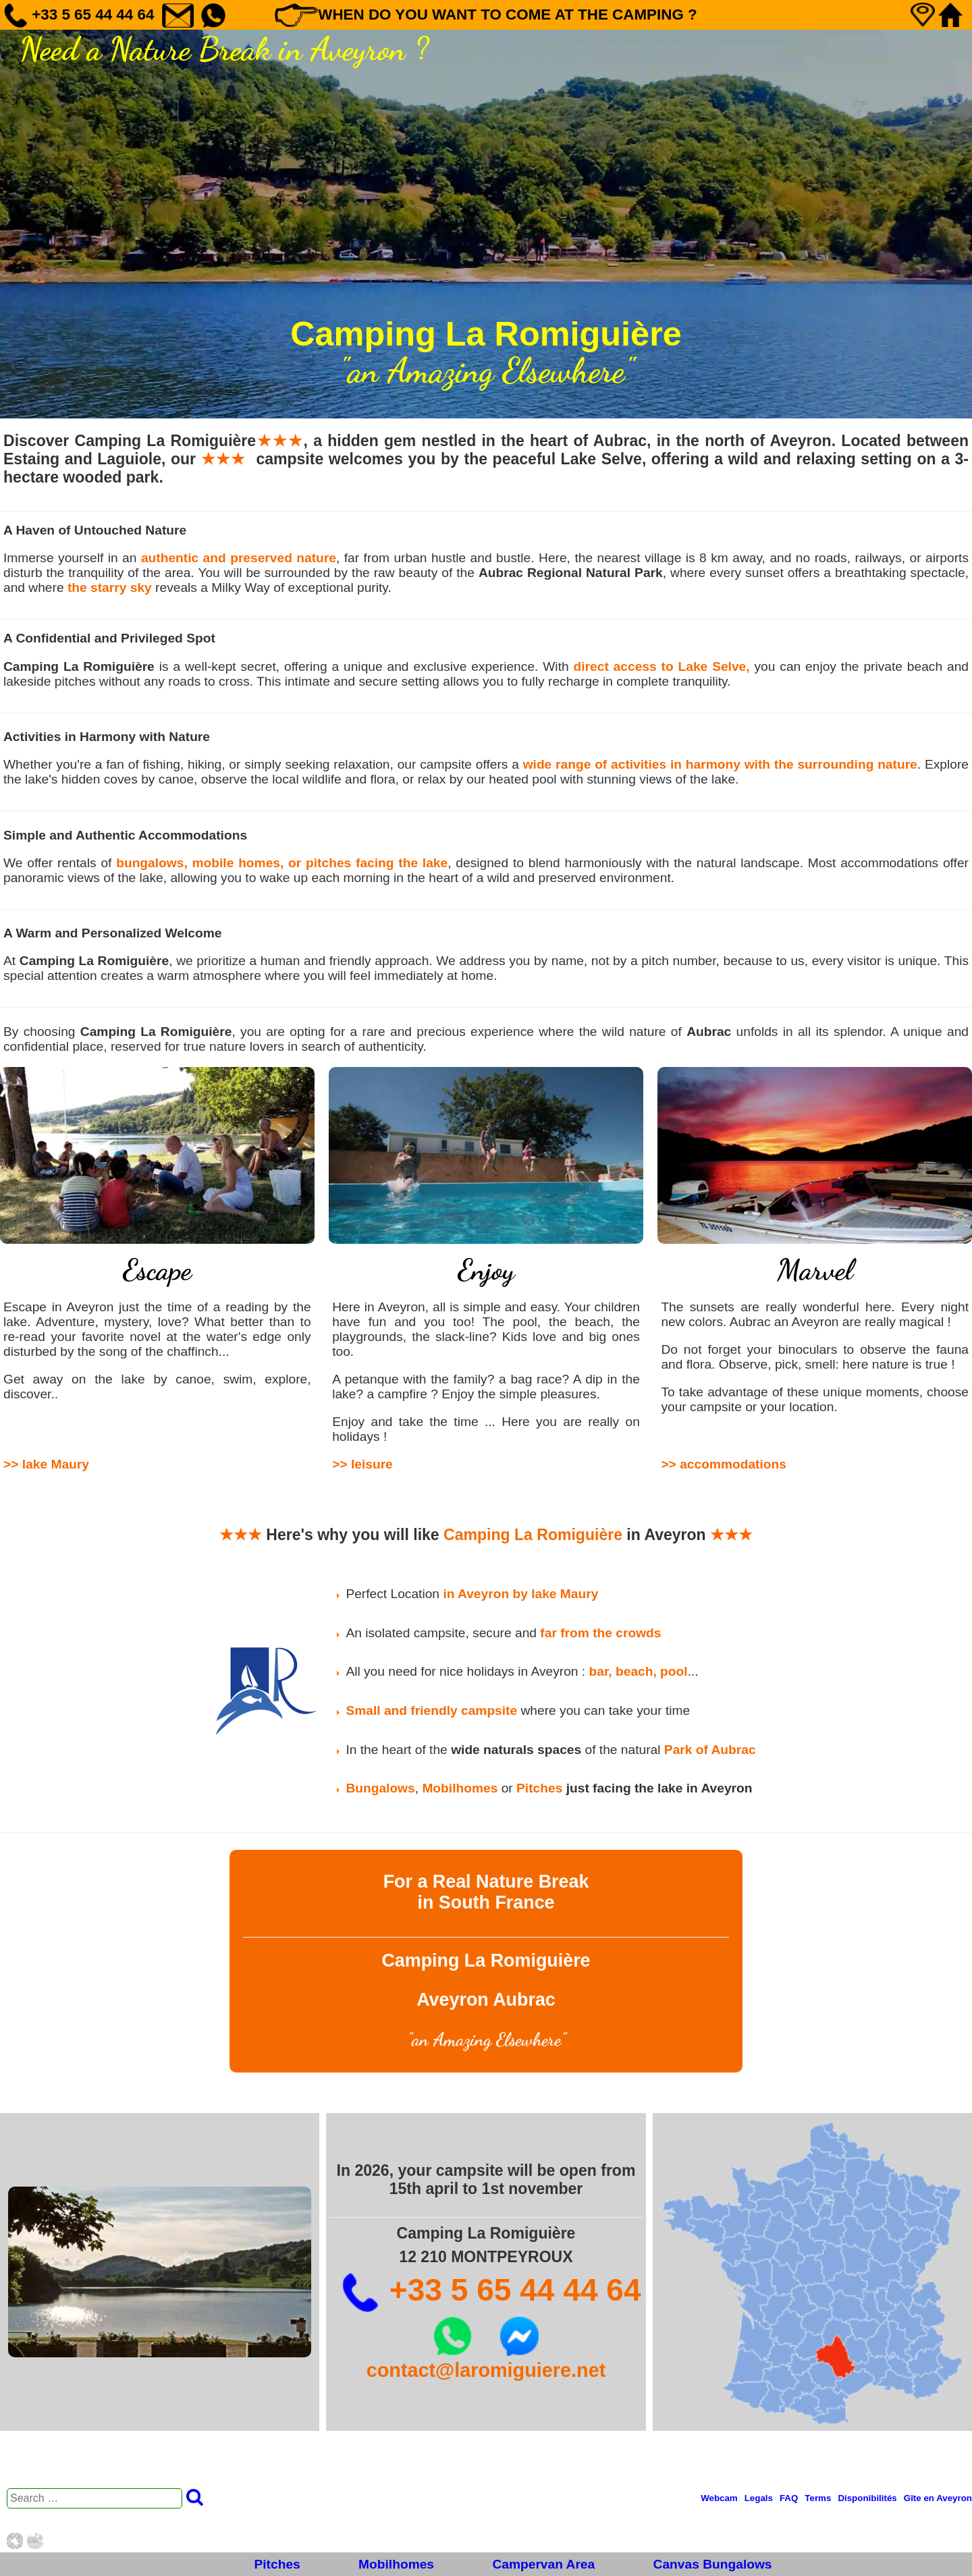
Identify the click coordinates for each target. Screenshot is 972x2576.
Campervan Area (543, 2564)
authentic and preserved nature (238, 558)
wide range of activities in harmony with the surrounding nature (720, 764)
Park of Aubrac (710, 1750)
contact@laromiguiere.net (486, 2370)
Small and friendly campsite (431, 1710)
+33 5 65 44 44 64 (491, 2289)
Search (194, 2496)
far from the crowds (600, 1633)
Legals (759, 2498)
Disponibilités (867, 2498)
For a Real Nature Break (486, 1881)
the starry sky (110, 587)
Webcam (719, 2498)
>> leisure (362, 1464)
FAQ (789, 2498)
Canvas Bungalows (712, 2564)
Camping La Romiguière (532, 1534)
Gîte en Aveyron (938, 2498)
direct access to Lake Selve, (662, 666)
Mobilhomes (396, 2564)
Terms (818, 2498)
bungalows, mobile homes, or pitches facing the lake (282, 863)
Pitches (277, 2564)
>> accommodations (723, 1464)
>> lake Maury (46, 1464)
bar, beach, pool (638, 1671)
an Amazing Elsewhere (486, 2040)
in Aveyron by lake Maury (520, 1594)
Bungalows (380, 1788)
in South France (485, 1902)
